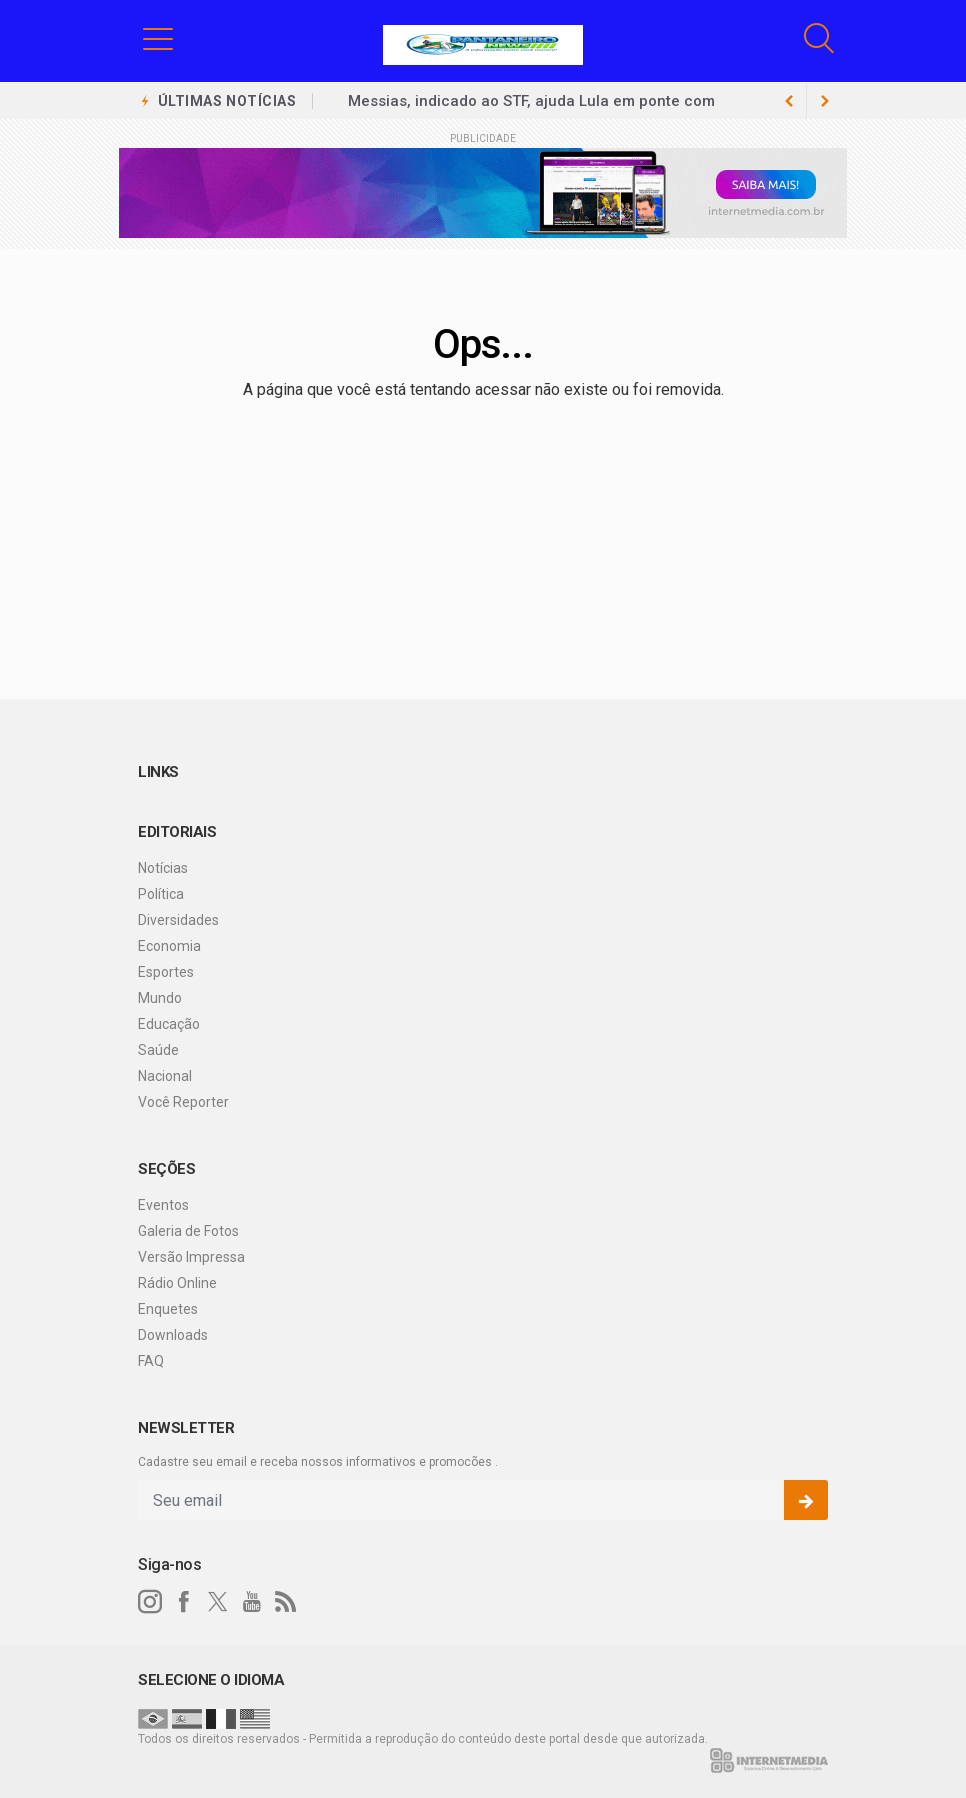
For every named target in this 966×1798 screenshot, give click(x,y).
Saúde (158, 1050)
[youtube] (252, 1602)
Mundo (160, 998)
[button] (158, 38)
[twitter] (218, 1602)
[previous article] (825, 101)
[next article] (789, 101)
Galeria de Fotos (188, 1231)
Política (161, 894)
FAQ (151, 1361)
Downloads (173, 1335)
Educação (169, 1024)
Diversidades (178, 920)
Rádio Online (177, 1283)
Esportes (166, 972)
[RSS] (286, 1602)
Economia (169, 946)
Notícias (163, 868)
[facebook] (184, 1602)
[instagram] (150, 1602)
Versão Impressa (191, 1257)
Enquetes (168, 1309)
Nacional (165, 1076)
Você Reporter (183, 1102)
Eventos (163, 1205)
